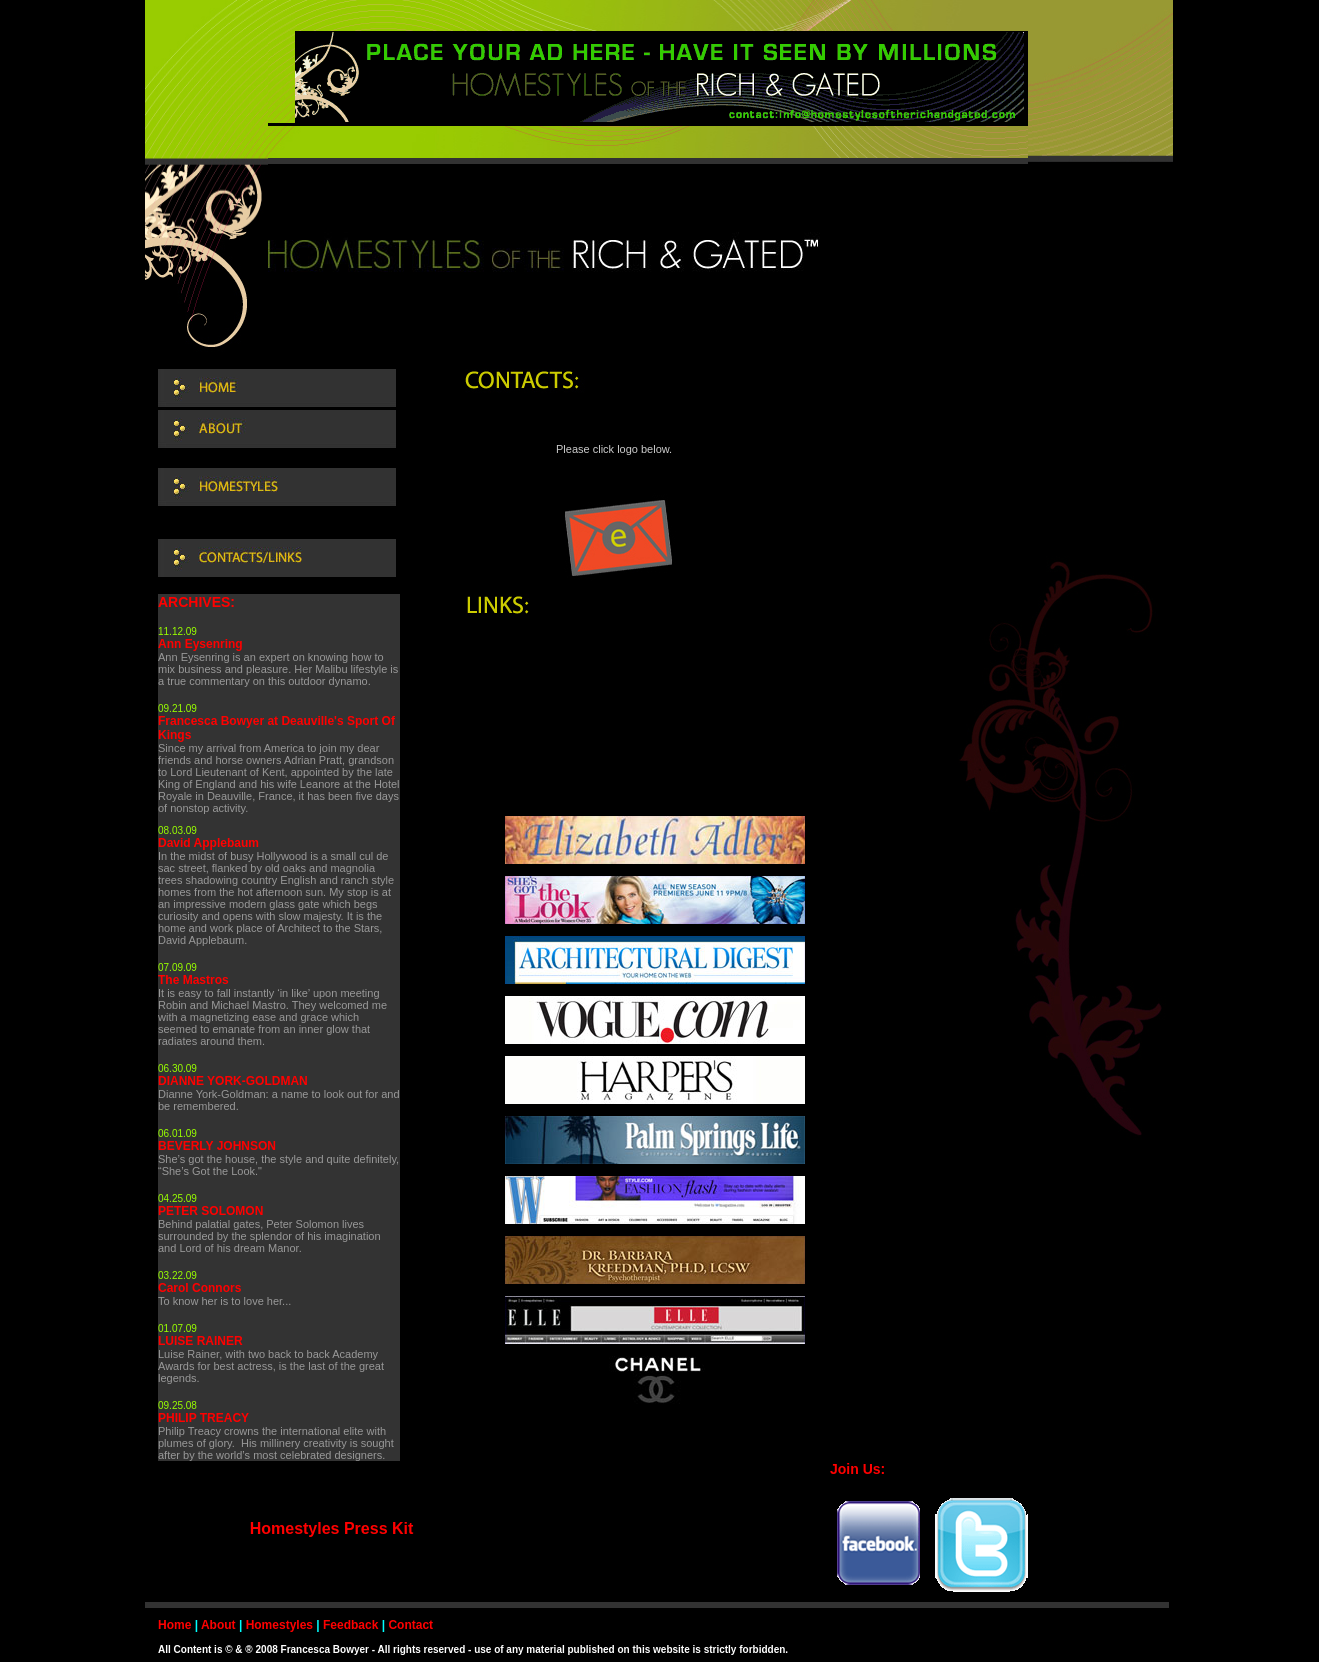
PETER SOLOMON (210, 1211)
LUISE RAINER (200, 1341)
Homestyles (279, 1625)
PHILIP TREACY (203, 1418)
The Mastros (193, 980)
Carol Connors (199, 1288)
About (218, 1625)
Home (174, 1625)
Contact (410, 1625)
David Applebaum (208, 843)
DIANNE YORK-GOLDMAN (233, 1081)
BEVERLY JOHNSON (217, 1146)
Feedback (350, 1625)
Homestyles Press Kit (332, 1528)
